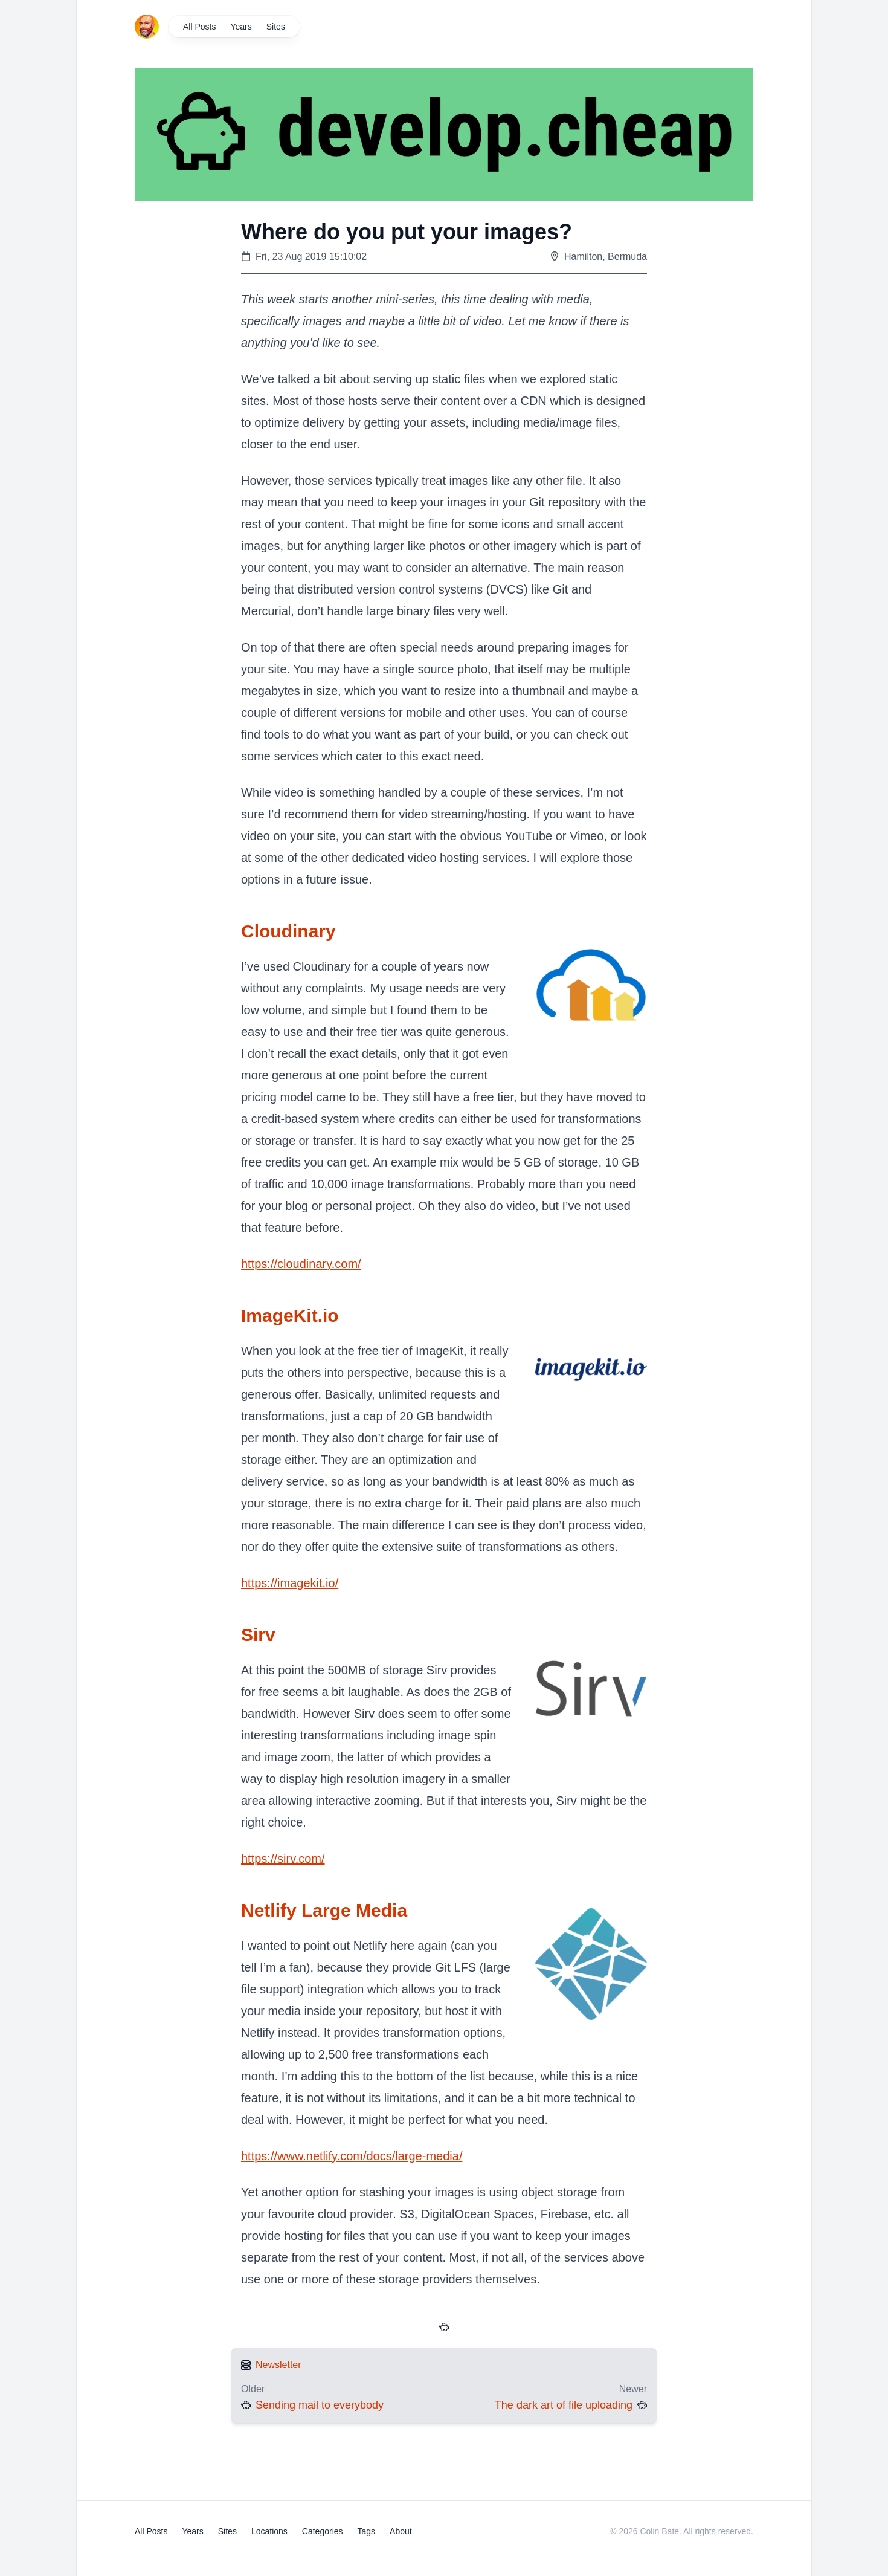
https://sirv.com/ (283, 1858)
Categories (322, 2531)
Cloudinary (288, 931)
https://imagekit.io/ (289, 1583)
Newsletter (278, 2365)
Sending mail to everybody (320, 2405)
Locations (269, 2531)
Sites (275, 26)
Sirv (258, 1635)
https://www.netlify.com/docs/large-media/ (351, 2156)
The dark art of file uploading (563, 2405)
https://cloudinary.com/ (301, 1263)
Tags (367, 2531)
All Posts (199, 26)
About (401, 2531)
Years (240, 26)
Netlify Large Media (324, 1910)
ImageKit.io (290, 1315)
